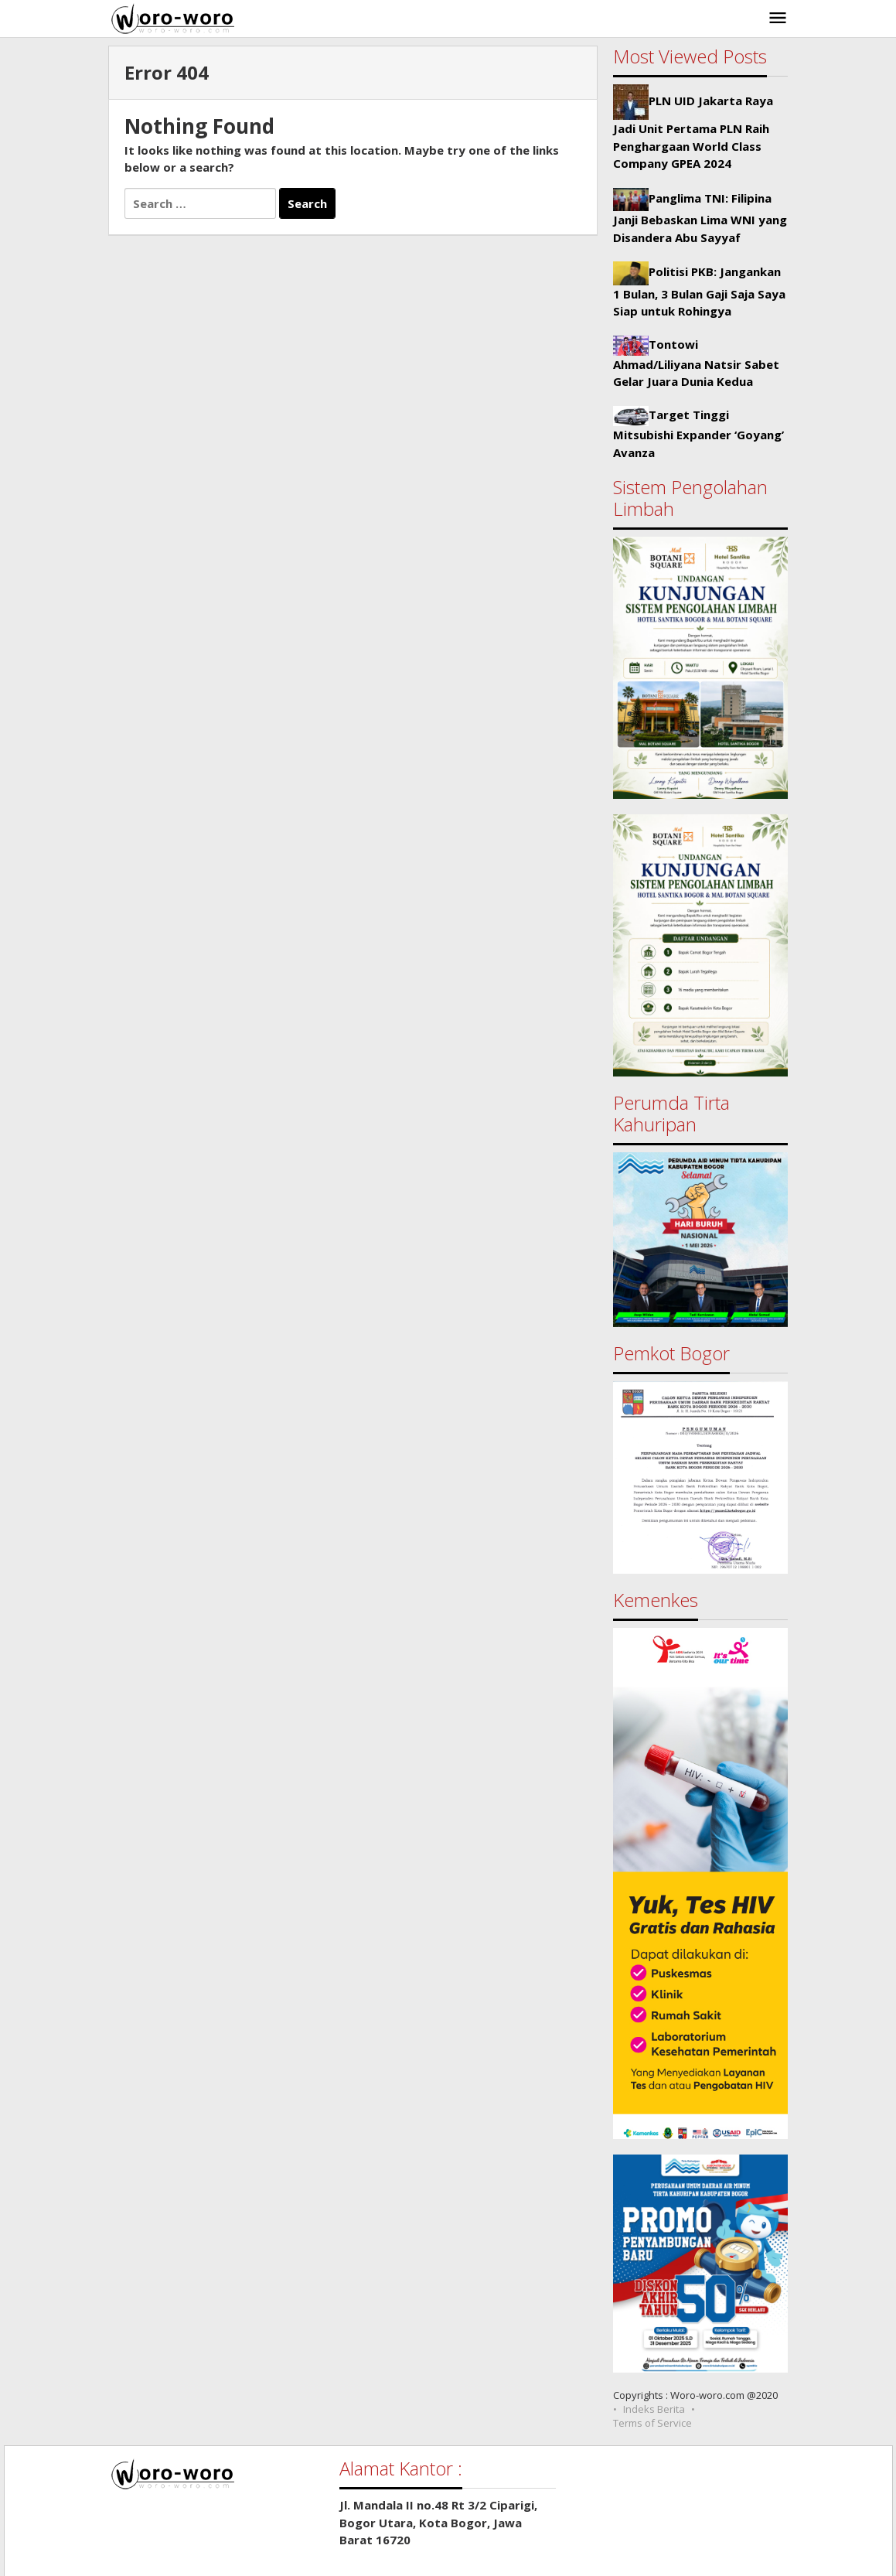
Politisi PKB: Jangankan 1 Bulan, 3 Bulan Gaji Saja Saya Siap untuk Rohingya (699, 291)
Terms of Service (652, 2423)
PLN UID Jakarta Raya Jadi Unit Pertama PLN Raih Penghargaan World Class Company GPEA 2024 (693, 132)
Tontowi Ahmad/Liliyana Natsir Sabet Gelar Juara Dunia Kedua (696, 362)
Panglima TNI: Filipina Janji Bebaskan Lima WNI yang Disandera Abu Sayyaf (700, 217)
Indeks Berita (654, 2409)
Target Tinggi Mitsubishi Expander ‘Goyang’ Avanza (698, 433)
